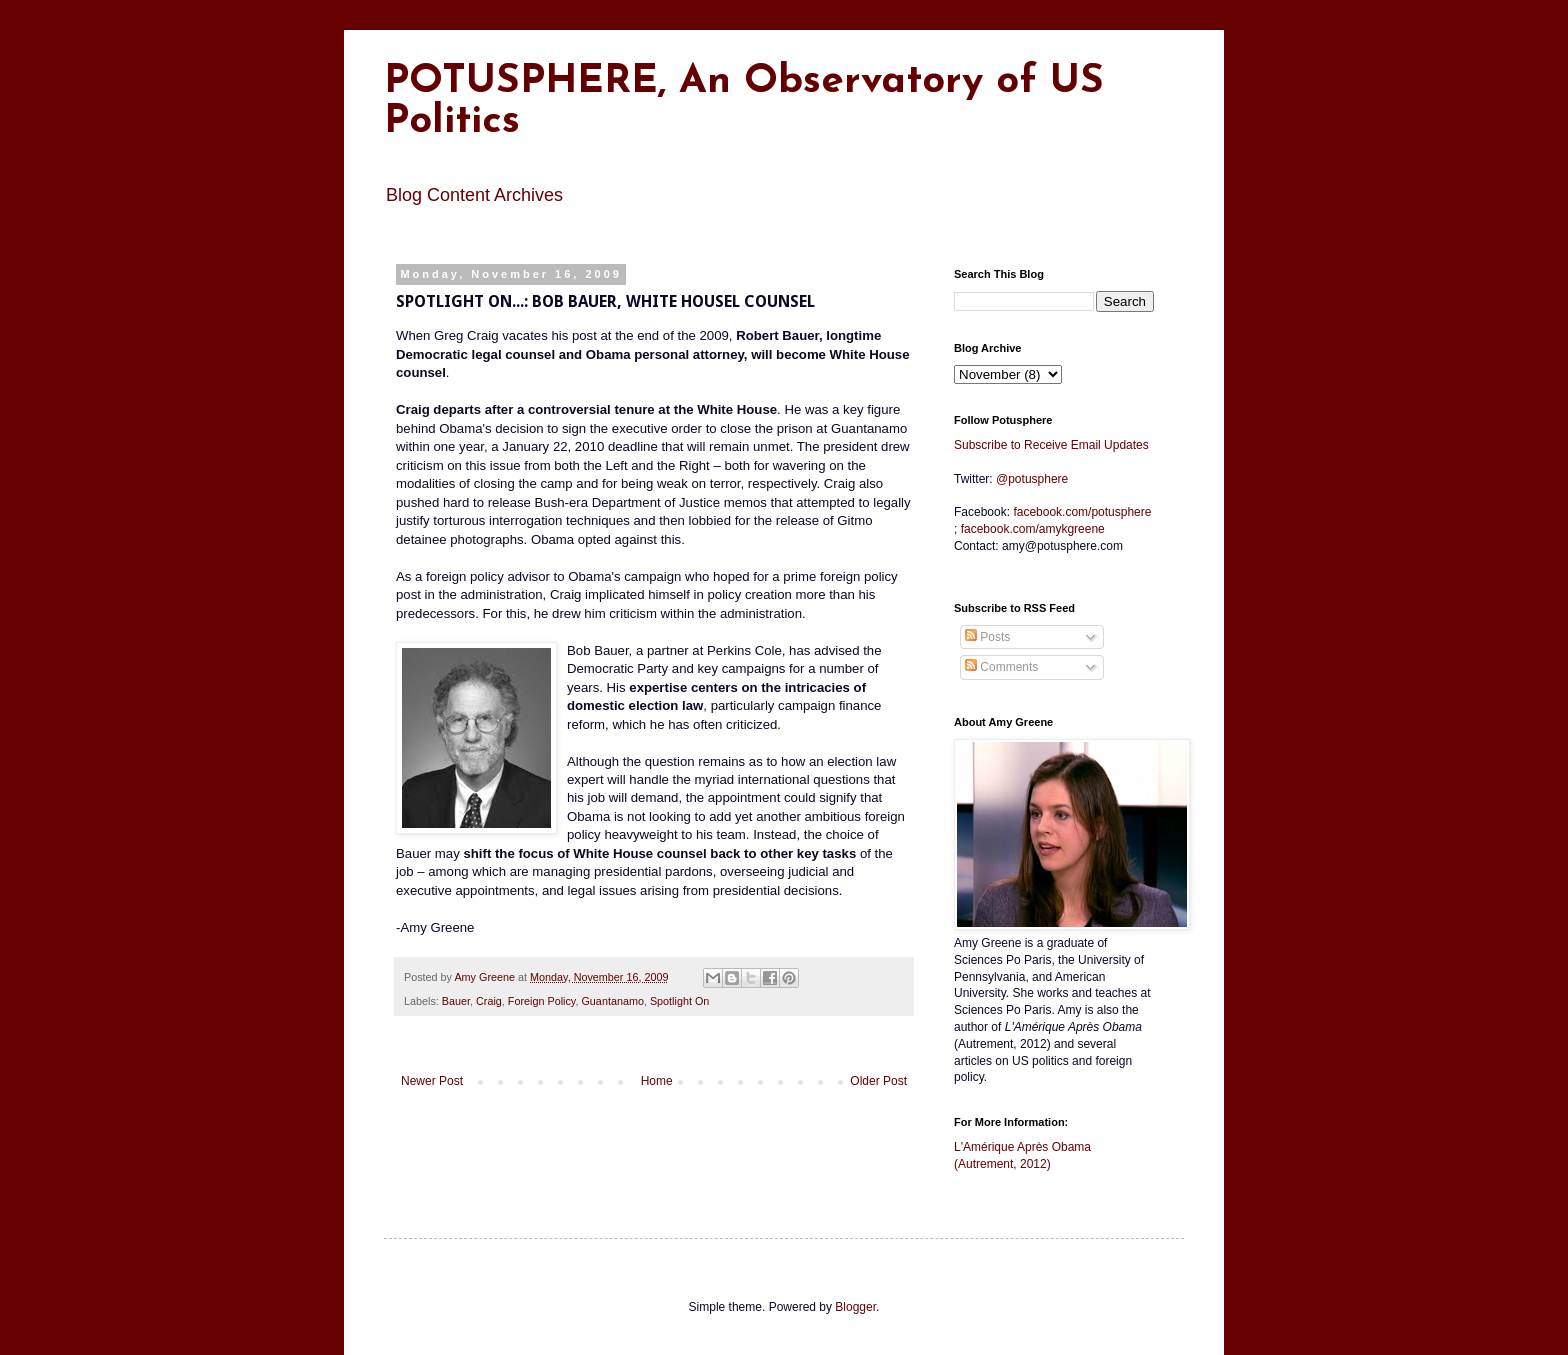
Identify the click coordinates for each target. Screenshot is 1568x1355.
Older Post (878, 1081)
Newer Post (432, 1081)
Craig (489, 1001)
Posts (987, 637)
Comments (1001, 667)
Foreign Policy (542, 1001)
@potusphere (1032, 479)
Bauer (456, 1001)
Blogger (855, 1307)
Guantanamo (612, 1001)
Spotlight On (679, 1001)
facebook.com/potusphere (1082, 512)
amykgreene (1033, 529)
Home (657, 1081)
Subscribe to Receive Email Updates (1051, 445)
